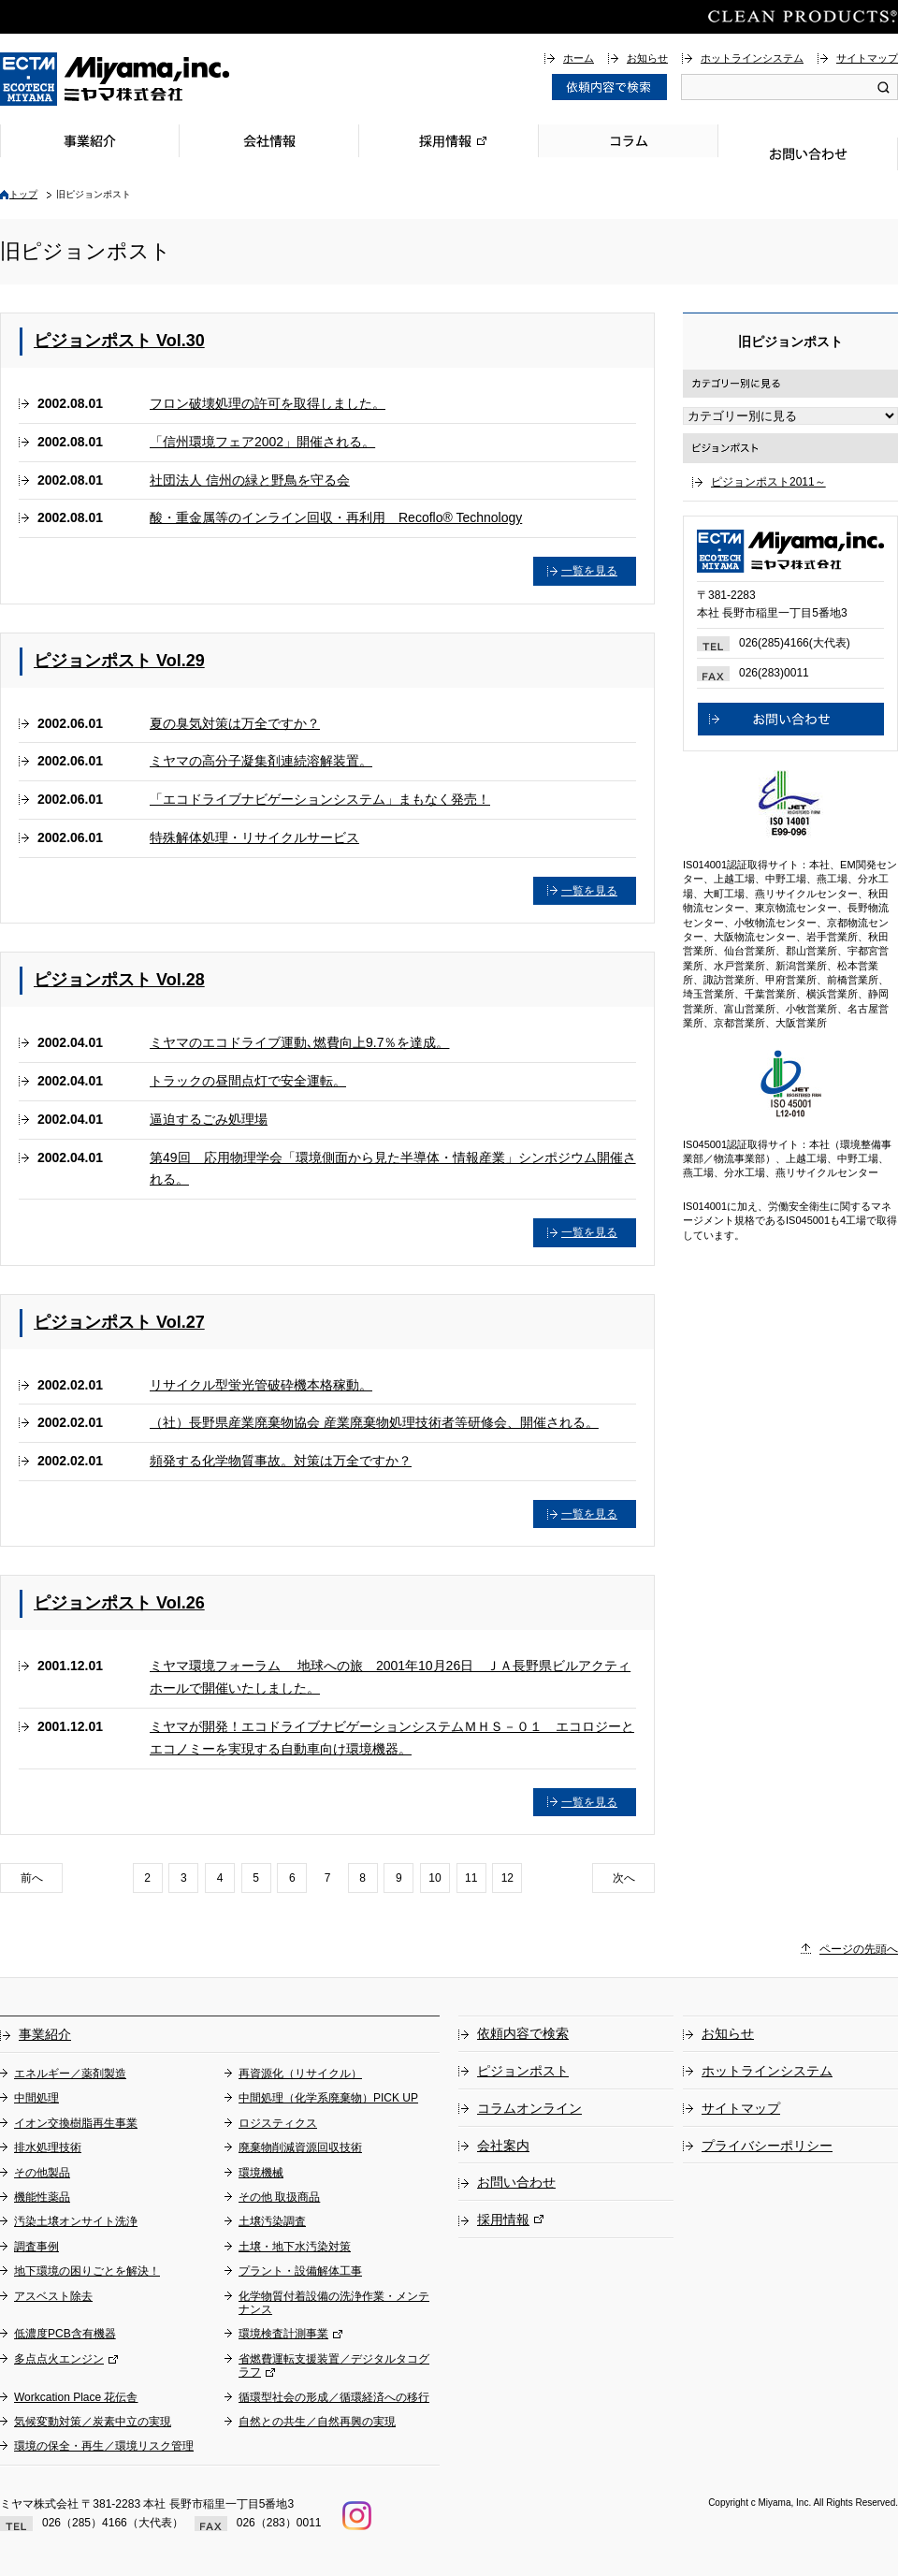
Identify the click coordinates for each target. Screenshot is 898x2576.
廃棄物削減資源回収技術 (300, 2147)
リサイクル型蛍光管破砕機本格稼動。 (261, 1384)
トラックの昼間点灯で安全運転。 (248, 1080)
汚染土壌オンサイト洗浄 (76, 2221)
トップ (23, 194)
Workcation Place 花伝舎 (76, 2397)
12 (507, 1878)
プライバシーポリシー (767, 2145)
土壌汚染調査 (272, 2221)
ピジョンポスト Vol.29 (119, 660)
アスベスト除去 (53, 2296)
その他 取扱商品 (279, 2197)
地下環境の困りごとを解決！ (87, 2271)
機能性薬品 (42, 2197)
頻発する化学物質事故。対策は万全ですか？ (281, 1460)
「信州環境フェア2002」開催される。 (262, 441)
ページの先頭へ (858, 1949)
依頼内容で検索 (523, 2033)
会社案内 (503, 2145)
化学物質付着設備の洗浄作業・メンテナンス (334, 2303)
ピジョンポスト (523, 2070)
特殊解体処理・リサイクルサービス (254, 837)
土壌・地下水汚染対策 (295, 2246)
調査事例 (36, 2246)
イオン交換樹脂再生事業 (76, 2123)
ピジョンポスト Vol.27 (119, 1322)
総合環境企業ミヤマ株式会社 (115, 79)
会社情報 (269, 140)
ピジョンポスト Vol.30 (119, 340)
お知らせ (647, 58)
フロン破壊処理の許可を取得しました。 (267, 403)
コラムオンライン (529, 2108)
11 (471, 1878)
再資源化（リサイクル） (300, 2073)
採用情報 (449, 140)
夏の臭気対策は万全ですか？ (235, 723)
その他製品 (42, 2172)
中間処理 (36, 2097)
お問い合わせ (808, 154)
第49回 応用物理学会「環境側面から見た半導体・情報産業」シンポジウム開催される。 (393, 1168)
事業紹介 (90, 140)
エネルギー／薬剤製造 (70, 2073)
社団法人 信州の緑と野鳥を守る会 (250, 480)
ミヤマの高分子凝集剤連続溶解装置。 (261, 760)
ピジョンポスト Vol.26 (119, 1603)
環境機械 (261, 2172)
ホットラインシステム (752, 58)
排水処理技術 (47, 2147)
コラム (628, 140)
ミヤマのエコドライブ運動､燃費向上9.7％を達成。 (299, 1042)
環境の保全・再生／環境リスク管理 (104, 2445)
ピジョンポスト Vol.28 (119, 979)
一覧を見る (589, 570)
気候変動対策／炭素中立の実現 (92, 2421)
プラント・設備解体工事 (300, 2271)
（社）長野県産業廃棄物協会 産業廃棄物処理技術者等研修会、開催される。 (374, 1422)
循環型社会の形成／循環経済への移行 (334, 2397)
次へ (624, 1878)
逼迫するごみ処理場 (209, 1119)
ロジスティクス (278, 2123)
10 (434, 1878)
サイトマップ (867, 58)
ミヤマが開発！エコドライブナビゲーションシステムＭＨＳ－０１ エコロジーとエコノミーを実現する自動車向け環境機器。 (392, 1737)
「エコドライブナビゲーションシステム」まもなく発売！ (320, 799)
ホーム (578, 58)
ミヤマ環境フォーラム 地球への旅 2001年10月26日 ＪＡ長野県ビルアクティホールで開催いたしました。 (390, 1677)
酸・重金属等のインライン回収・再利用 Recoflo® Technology (336, 517)
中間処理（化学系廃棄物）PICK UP (328, 2097)
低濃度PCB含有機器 (65, 2333)
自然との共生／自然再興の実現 (317, 2421)
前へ (32, 1878)
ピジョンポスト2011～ (768, 481)
